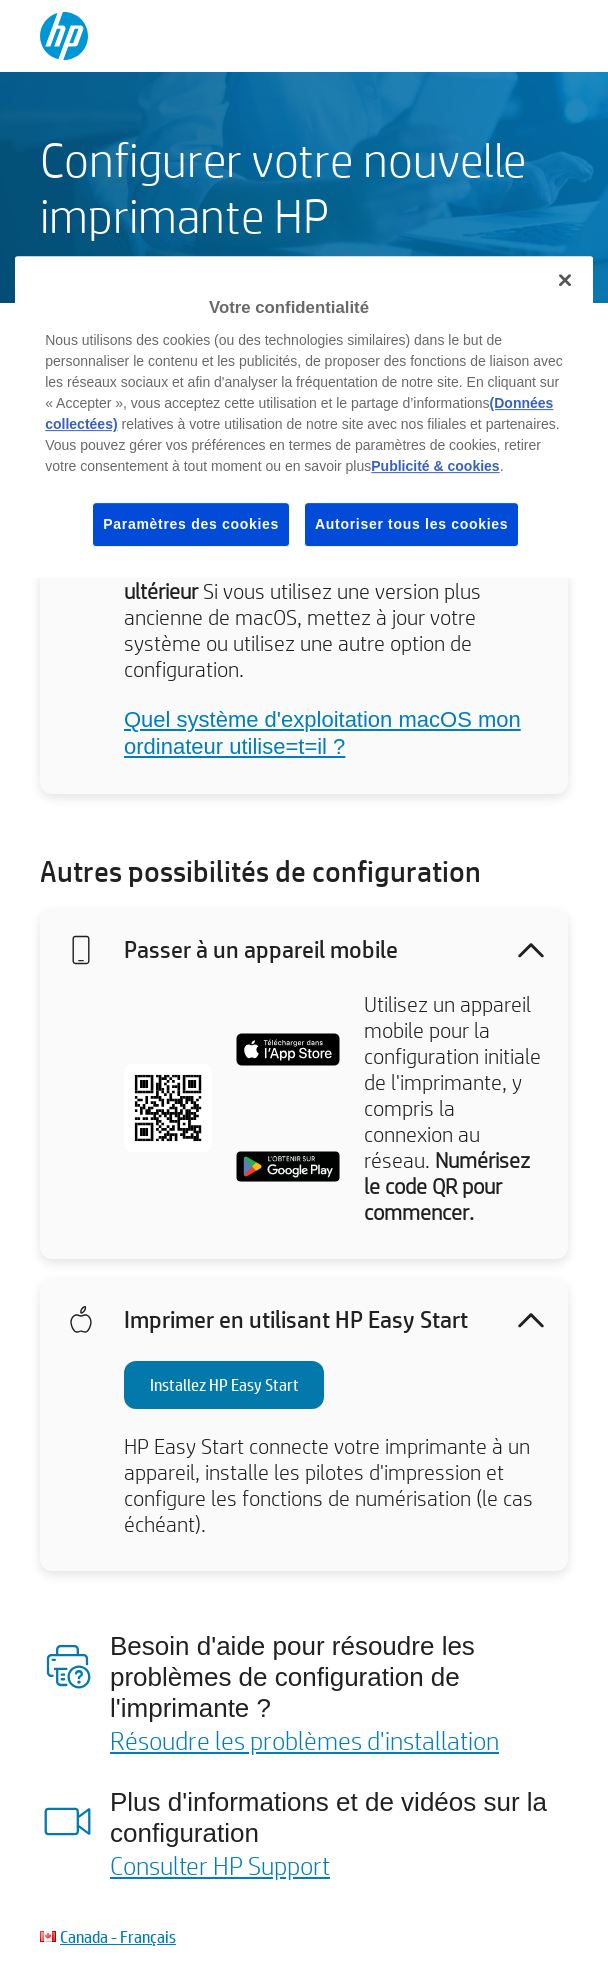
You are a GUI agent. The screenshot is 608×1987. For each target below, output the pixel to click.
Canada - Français (118, 1936)
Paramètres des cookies (191, 524)
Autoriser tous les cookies (411, 524)
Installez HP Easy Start (224, 1384)
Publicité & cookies (435, 466)
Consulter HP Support (220, 1865)
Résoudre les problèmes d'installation (304, 1740)
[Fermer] (565, 280)
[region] (304, 417)
